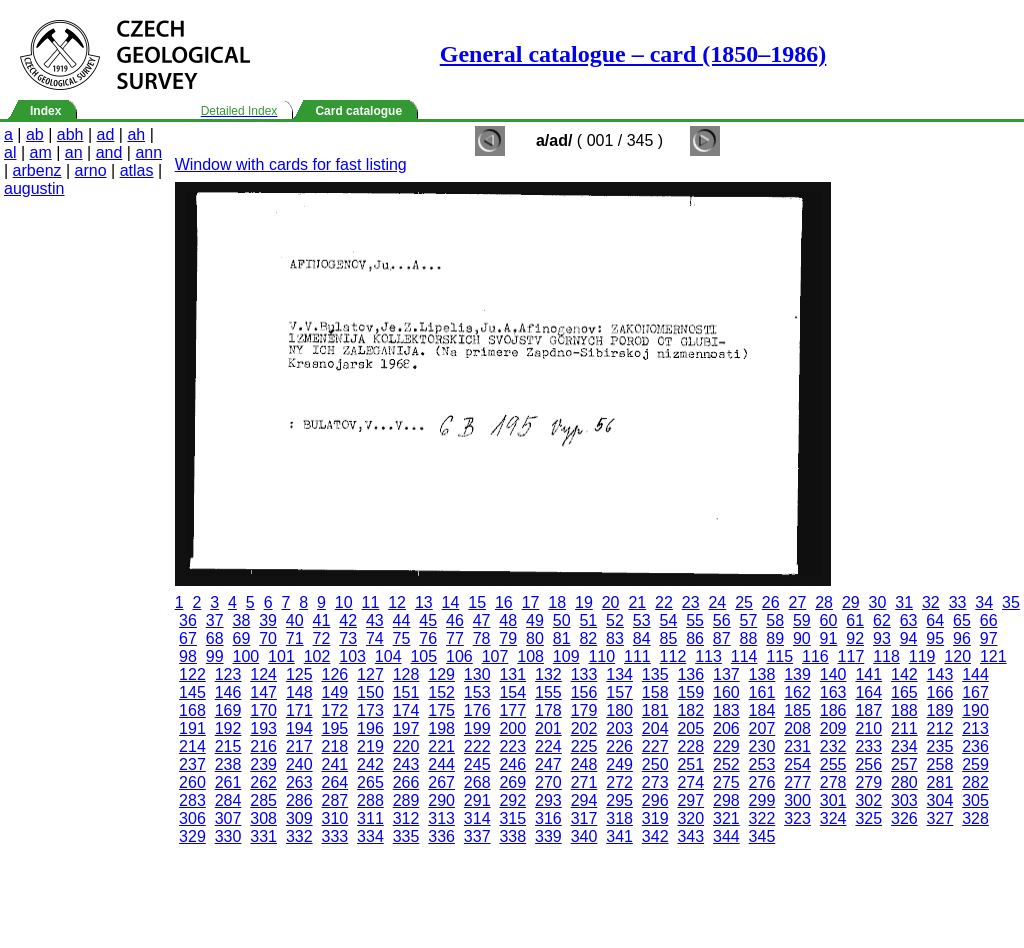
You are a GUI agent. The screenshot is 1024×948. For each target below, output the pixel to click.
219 (370, 746)
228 (690, 746)
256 (868, 764)
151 (406, 692)
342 (655, 836)
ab (35, 134)
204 (655, 728)
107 (495, 656)
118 (886, 656)
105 (423, 656)
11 (371, 602)
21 (637, 602)
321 (726, 818)
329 (192, 836)
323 (797, 818)
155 (548, 692)
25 (744, 602)
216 (263, 746)
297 (690, 800)
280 (904, 782)
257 (904, 764)
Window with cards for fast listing (291, 164)
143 (940, 674)
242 (370, 764)
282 (975, 782)
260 (192, 782)
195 (334, 728)
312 (406, 818)
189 (940, 710)
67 (188, 638)
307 (228, 818)
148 (299, 692)
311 (370, 818)
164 (868, 692)
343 (690, 836)
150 (370, 692)
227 (655, 746)
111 (637, 656)
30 (878, 602)
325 (868, 818)
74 (375, 638)
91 (829, 638)
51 (588, 620)
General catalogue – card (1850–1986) (633, 54)
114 (744, 656)
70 (268, 638)
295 (619, 800)
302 (868, 800)
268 (477, 782)
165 (904, 692)
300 (797, 800)
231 (797, 746)
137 (726, 674)
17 (531, 602)
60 (829, 620)
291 (477, 800)
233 (868, 746)
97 (989, 638)
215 (228, 746)
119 (922, 656)
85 (668, 638)
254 (797, 764)
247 (548, 764)
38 (241, 620)
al (10, 152)
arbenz (37, 170)
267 (441, 782)
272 (619, 782)
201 (548, 728)
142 (904, 674)
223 (512, 746)
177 (512, 710)
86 (695, 638)
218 (334, 746)
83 (615, 638)
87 (722, 638)
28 (824, 602)
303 (904, 800)
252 (726, 764)
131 (512, 674)
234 (904, 746)
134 (619, 674)
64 (935, 620)
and (109, 152)
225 (584, 746)
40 (295, 620)
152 (441, 692)
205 (690, 728)
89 (775, 638)
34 (984, 602)
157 (619, 692)
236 (975, 746)
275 (726, 782)
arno (91, 170)
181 (655, 710)
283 (192, 800)
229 (726, 746)
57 (749, 620)
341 (619, 836)
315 (512, 818)
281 (940, 782)
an (74, 152)
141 (868, 674)
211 (904, 728)
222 (477, 746)
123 (228, 674)
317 (584, 818)
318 (619, 818)
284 (228, 800)
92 (855, 638)
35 (1011, 602)
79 (508, 638)
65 (962, 620)
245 (477, 764)
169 (228, 710)
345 (762, 836)
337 (477, 836)
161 (762, 692)
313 (441, 818)
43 (375, 620)
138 (762, 674)
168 (192, 710)
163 (833, 692)
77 (455, 638)
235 (940, 746)
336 (441, 836)
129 (441, 674)
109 (566, 656)
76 (428, 638)
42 (348, 620)
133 (584, 674)
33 (958, 602)
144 (975, 674)
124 (263, 674)
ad (106, 134)
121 (993, 656)
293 (548, 800)
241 (334, 764)
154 (512, 692)
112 (673, 656)
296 (655, 800)
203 (619, 728)
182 (690, 710)
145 (192, 692)
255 (833, 764)
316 (548, 818)
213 (975, 728)
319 (655, 818)
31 (904, 602)
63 (909, 620)
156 (584, 692)
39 (268, 620)
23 (691, 602)
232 (833, 746)
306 (192, 818)
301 (833, 800)
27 (798, 602)
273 (655, 782)
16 (504, 602)
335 (406, 836)
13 (424, 602)
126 (334, 674)
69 (241, 638)
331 (263, 836)
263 (299, 782)
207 (762, 728)
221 (441, 746)
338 (512, 836)
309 (299, 818)
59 (802, 620)
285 (263, 800)
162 (797, 692)
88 (749, 638)
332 (299, 836)
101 (281, 656)
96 (962, 638)
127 (370, 674)
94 (909, 638)
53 (642, 620)
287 (334, 800)
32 (931, 602)
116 (815, 656)
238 (228, 764)
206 (726, 728)
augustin (34, 188)
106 (459, 656)
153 (477, 692)
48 (508, 620)
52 (615, 620)
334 (370, 836)
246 (512, 764)
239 (263, 764)
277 (797, 782)
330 (228, 836)
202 (584, 728)
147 (263, 692)
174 (406, 710)
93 (882, 638)
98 (188, 656)
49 (535, 620)
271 (584, 782)
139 (797, 674)
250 (655, 764)
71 (295, 638)
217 (299, 746)
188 (904, 710)
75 (402, 638)
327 (940, 818)
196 (370, 728)
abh (70, 134)
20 (611, 602)
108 (530, 656)
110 (601, 656)
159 (690, 692)
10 (344, 602)
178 (548, 710)
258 (940, 764)
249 (619, 764)
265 (370, 782)
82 (588, 638)
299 (762, 800)
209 (833, 728)
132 (548, 674)
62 (882, 620)
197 (406, 728)
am (41, 152)
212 (940, 728)
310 (334, 818)
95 (935, 638)
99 (215, 656)
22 (664, 602)
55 (695, 620)
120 (957, 656)
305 (975, 800)
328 (975, 818)
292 (512, 800)
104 (388, 656)
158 (655, 692)
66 (989, 620)
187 (868, 710)
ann (148, 152)
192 (228, 728)
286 (299, 800)
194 (299, 728)
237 (192, 764)
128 (406, 674)
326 (904, 818)
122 (192, 674)
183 (726, 710)
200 (512, 728)
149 (334, 692)
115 (779, 656)
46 (455, 620)
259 (975, 764)
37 (215, 620)
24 (717, 602)
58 (775, 620)
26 (771, 602)
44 (402, 620)
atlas (137, 170)
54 (668, 620)
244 (441, 764)
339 (548, 836)
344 (726, 836)
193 (263, 728)
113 (708, 656)
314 (477, 818)
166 (940, 692)
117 (851, 656)
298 (726, 800)
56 (722, 620)
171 (299, 710)
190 (975, 710)
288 (370, 800)
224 (548, 746)
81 (562, 638)
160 (726, 692)
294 (584, 800)
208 (797, 728)
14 (451, 602)
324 (833, 818)
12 (397, 602)
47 (482, 620)
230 (762, 746)
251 (690, 764)
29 (851, 602)
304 (940, 800)
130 (477, 674)
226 (619, 746)
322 (762, 818)
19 (584, 602)
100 (245, 656)
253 (762, 764)
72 (322, 638)
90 (802, 638)
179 (584, 710)
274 (690, 782)
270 (548, 782)
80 (535, 638)
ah (136, 134)
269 (512, 782)
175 (441, 710)
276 (762, 782)
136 (690, 674)
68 (215, 638)
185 (797, 710)
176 (477, 710)
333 (334, 836)
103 (352, 656)
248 (584, 764)
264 (334, 782)
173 (370, 710)
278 (833, 782)
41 (322, 620)
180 (619, 710)
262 (263, 782)
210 (868, 728)
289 (406, 800)
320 (690, 818)
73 (348, 638)
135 (655, 674)
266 (406, 782)
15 (477, 602)
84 (642, 638)
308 (263, 818)
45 (428, 620)
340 (584, 836)
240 (299, 764)
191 (192, 728)
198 (441, 728)
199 (477, 728)
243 (406, 764)
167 (975, 692)
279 (868, 782)
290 (441, 800)
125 (299, 674)
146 (228, 692)
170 (263, 710)
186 (833, 710)
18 (557, 602)
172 (334, 710)
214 (192, 746)
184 (762, 710)
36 (188, 620)
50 (562, 620)
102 (317, 656)
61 (855, 620)
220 (406, 746)
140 (833, 674)
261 (228, 782)
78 (482, 638)
